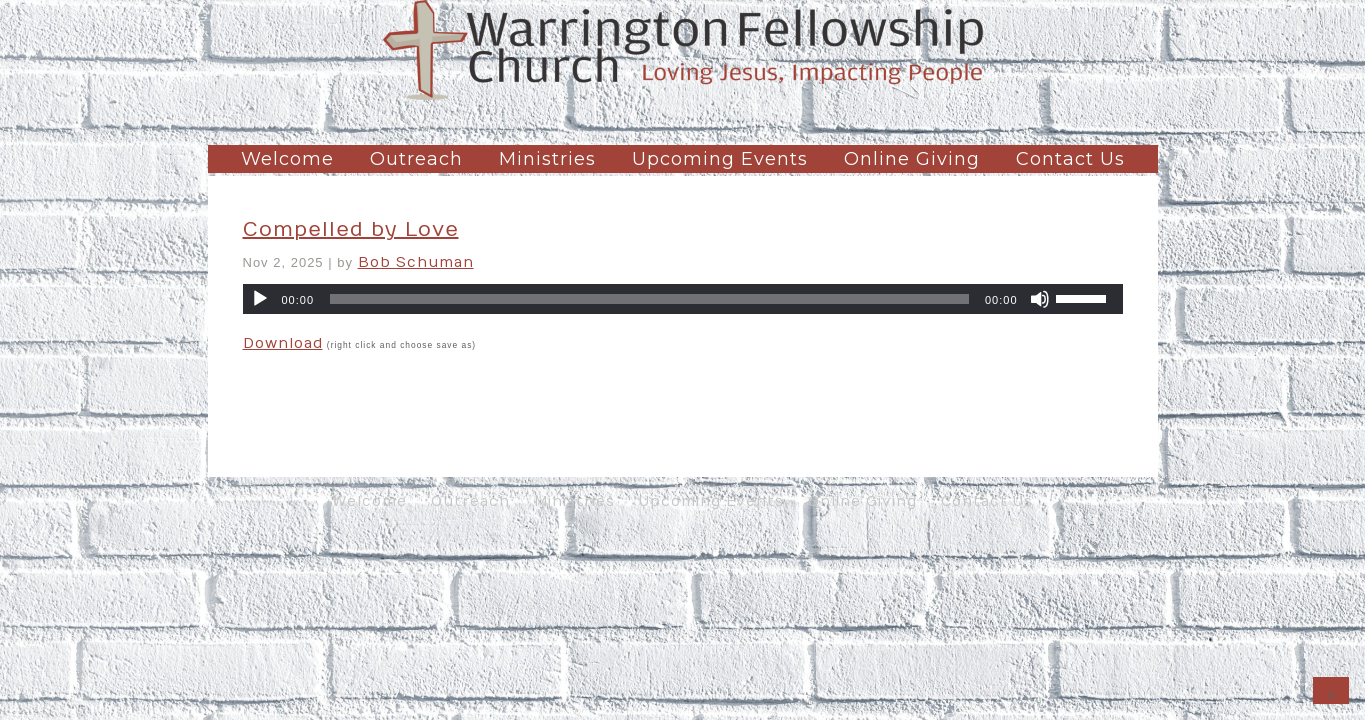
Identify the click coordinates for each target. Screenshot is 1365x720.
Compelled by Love (351, 229)
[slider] (649, 299)
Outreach (416, 159)
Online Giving (912, 159)
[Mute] (1040, 299)
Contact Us (1070, 159)
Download (283, 343)
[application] (683, 299)
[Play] (260, 299)
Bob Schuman (416, 262)
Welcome (287, 159)
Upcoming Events (720, 159)
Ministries (547, 159)
